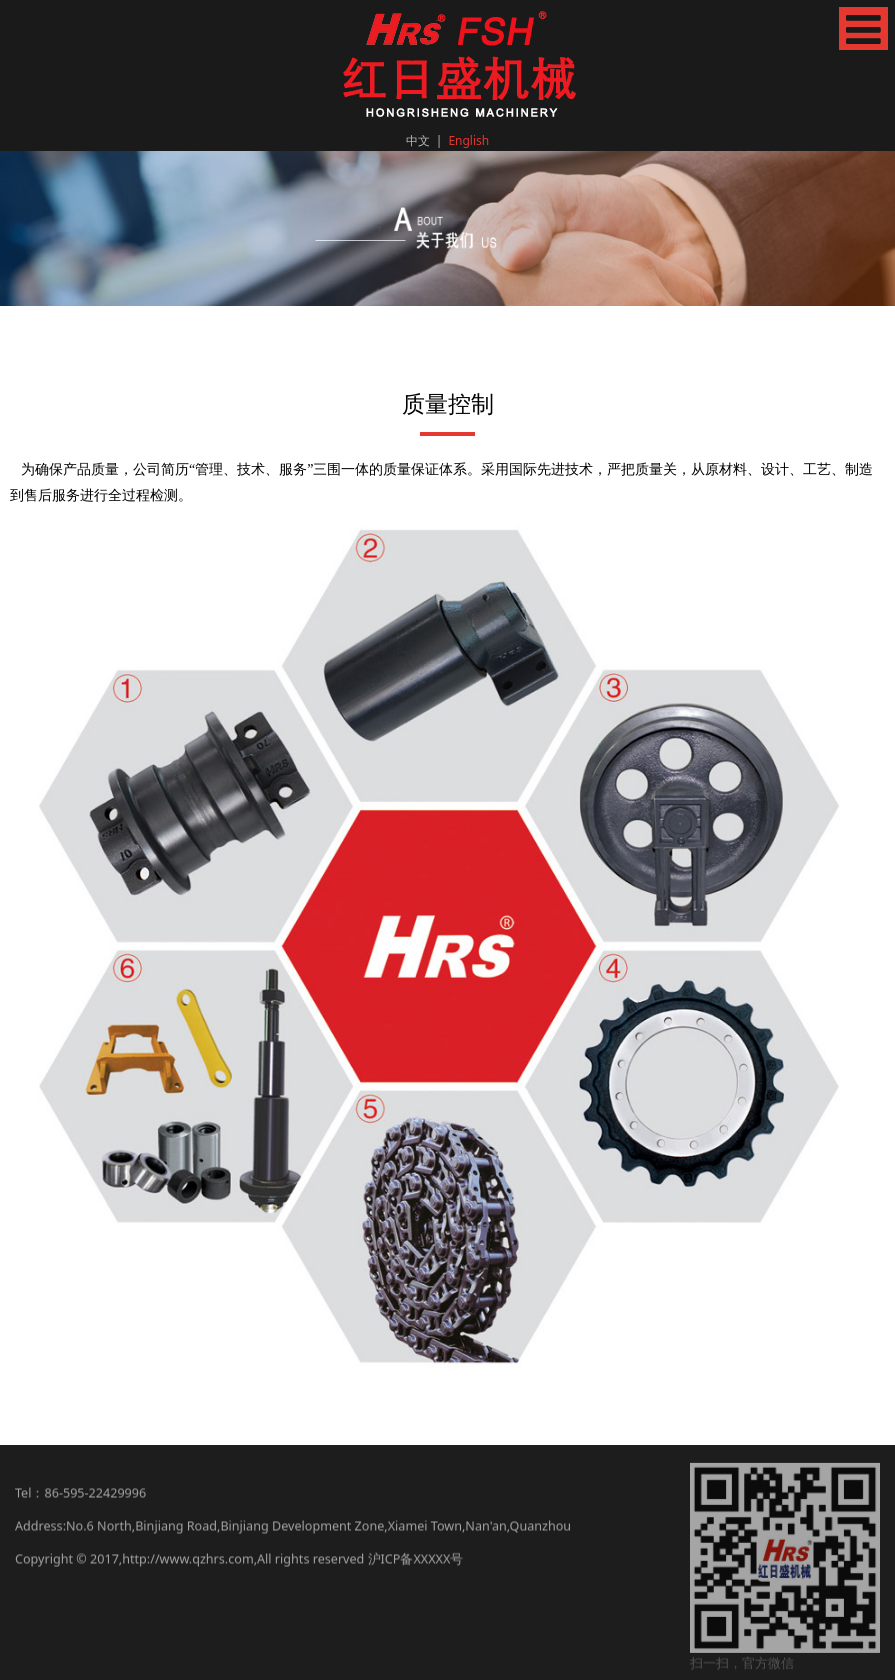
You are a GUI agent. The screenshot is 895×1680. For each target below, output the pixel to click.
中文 (418, 140)
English (468, 140)
